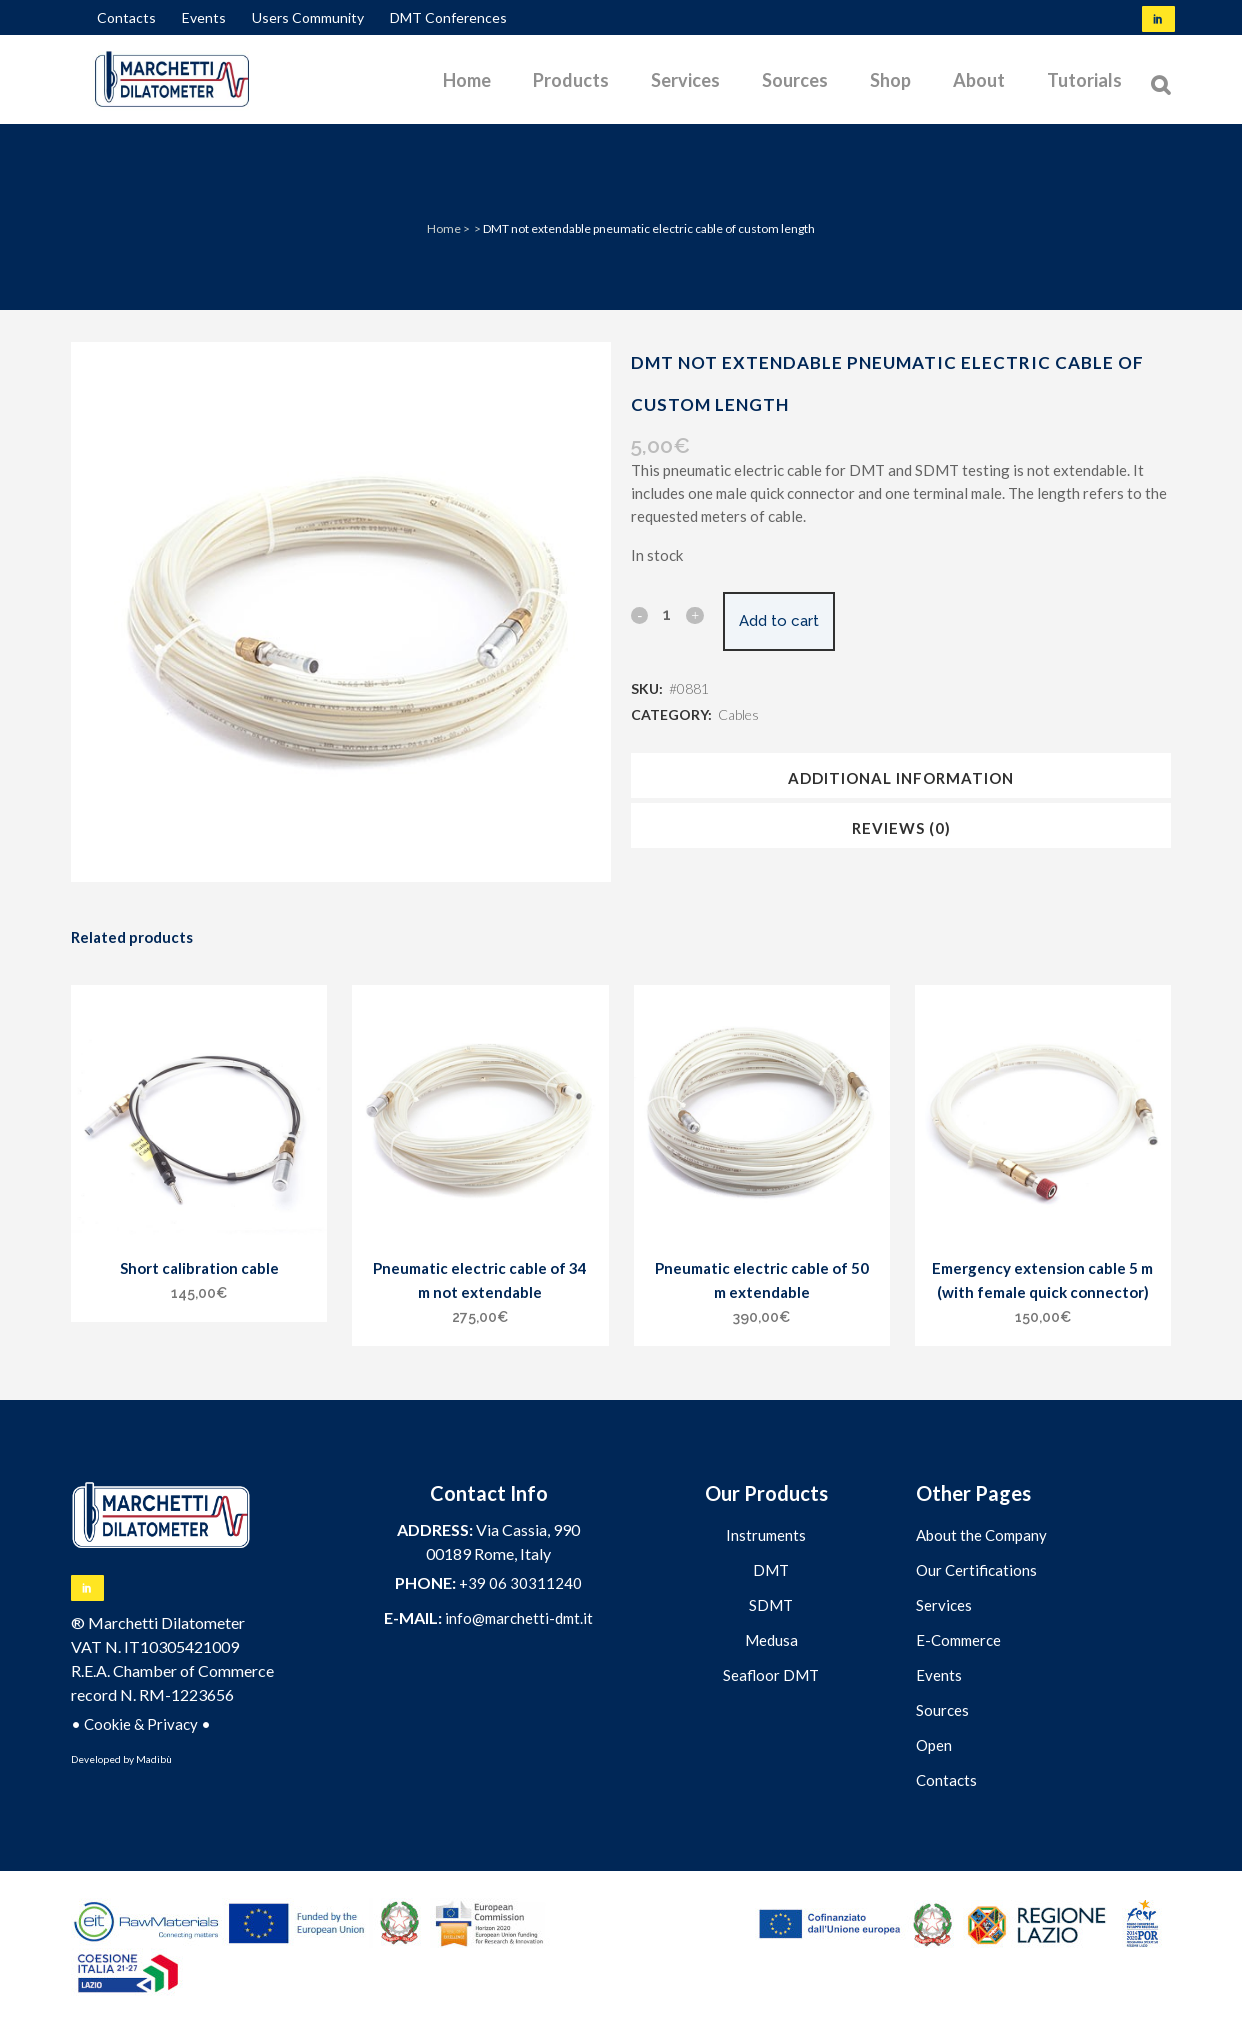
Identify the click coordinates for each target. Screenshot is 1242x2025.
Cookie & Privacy (141, 1724)
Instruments (766, 1535)
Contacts (126, 17)
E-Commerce (958, 1640)
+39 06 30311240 (520, 1583)
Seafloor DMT (771, 1675)
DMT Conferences (448, 17)
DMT (771, 1570)
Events (204, 17)
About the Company (981, 1535)
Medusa (771, 1640)
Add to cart (793, 621)
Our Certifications (976, 1570)
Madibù (154, 1759)
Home (444, 228)
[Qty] (667, 614)
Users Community (308, 17)
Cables (738, 714)
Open (934, 1745)
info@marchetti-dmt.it (519, 1618)
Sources (942, 1710)
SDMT (771, 1605)
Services (944, 1605)
